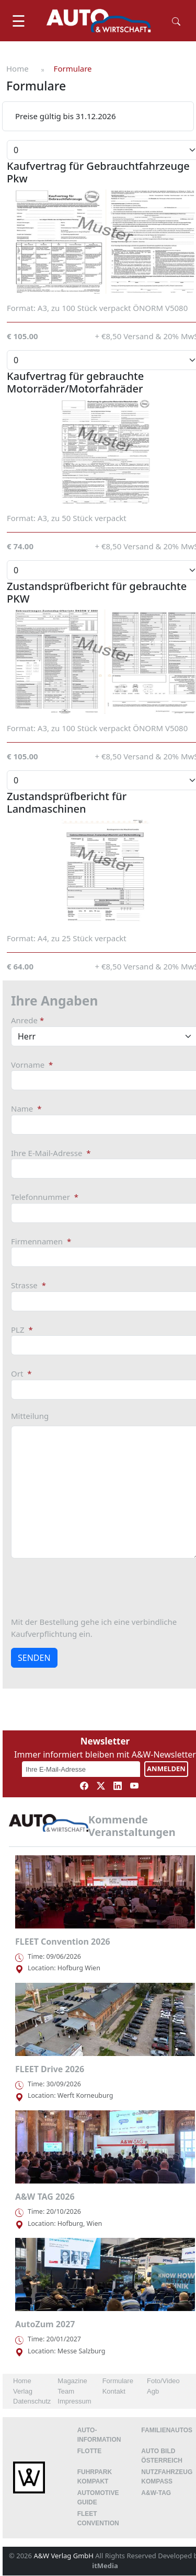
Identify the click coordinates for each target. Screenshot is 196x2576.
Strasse (28, 1285)
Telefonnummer (44, 1197)
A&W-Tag (156, 2493)
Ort (21, 1373)
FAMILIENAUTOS (166, 2430)
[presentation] (90, 1587)
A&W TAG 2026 (45, 2196)
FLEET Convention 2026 (62, 1941)
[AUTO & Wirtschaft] (99, 20)
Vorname (32, 1064)
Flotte (89, 2451)
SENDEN (34, 1658)
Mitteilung (30, 1416)
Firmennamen (41, 1241)
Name (26, 1108)
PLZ (22, 1329)
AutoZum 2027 (45, 2324)
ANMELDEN (166, 1768)
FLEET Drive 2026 (49, 2069)
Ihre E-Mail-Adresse (51, 1153)
